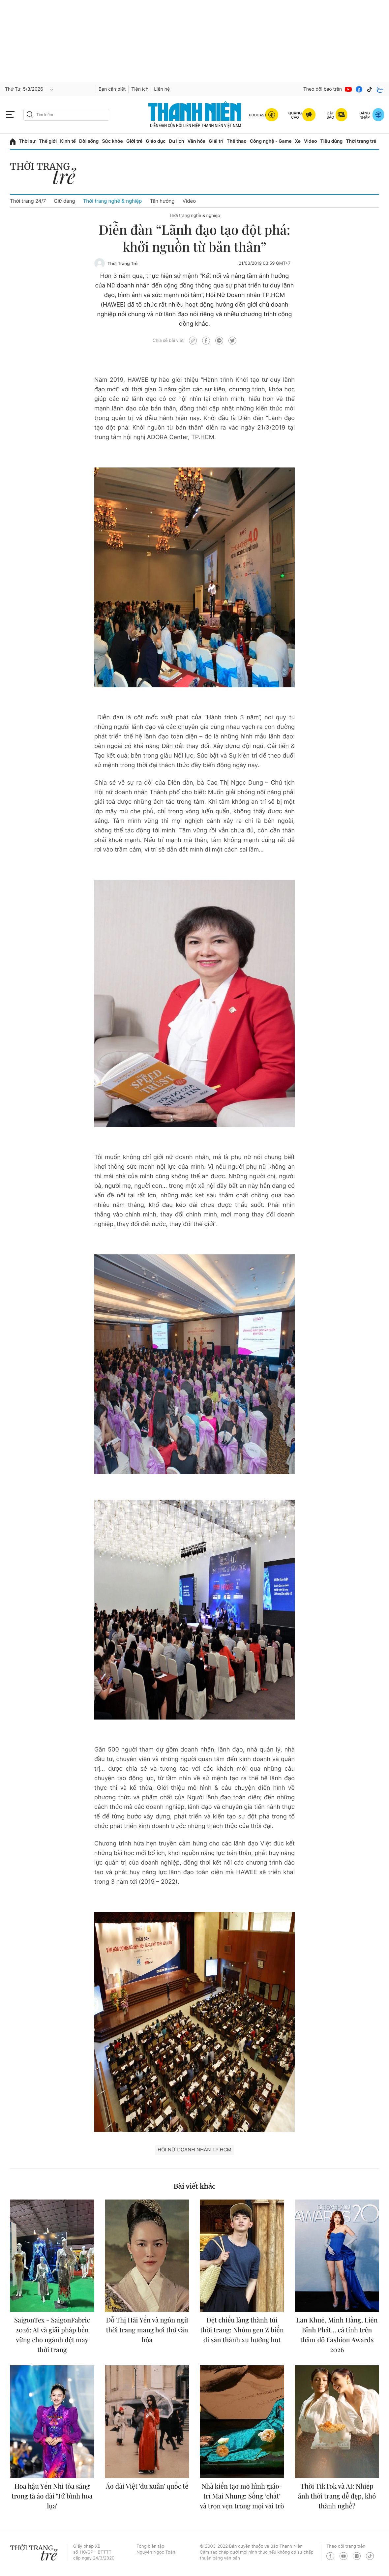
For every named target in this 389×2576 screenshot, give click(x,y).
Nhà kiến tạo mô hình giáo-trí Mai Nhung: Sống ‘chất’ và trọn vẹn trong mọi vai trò (242, 2496)
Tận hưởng (162, 201)
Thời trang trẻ (361, 141)
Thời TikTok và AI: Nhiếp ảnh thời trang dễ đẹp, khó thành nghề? (337, 2496)
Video (310, 141)
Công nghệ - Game (271, 141)
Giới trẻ (134, 141)
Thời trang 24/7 (28, 201)
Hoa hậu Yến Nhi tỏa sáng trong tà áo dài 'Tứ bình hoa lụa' (52, 2496)
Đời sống (89, 141)
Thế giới (48, 141)
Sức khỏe (112, 141)
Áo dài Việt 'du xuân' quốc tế (147, 2486)
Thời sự (27, 141)
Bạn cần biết (112, 89)
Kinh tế (68, 141)
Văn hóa (197, 141)
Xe (298, 141)
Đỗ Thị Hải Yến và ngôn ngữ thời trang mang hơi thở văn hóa (147, 2330)
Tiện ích (139, 89)
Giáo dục (155, 141)
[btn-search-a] (30, 114)
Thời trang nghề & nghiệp (112, 201)
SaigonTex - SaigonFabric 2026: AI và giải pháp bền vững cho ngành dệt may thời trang (52, 2335)
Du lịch (176, 141)
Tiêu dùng (331, 141)
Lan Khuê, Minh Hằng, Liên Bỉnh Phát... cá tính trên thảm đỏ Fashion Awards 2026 (336, 2335)
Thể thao (236, 141)
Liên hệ (162, 89)
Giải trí (216, 141)
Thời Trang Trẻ (122, 263)
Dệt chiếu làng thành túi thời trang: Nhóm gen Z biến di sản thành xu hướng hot (242, 2330)
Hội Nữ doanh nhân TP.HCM (194, 2149)
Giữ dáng (64, 201)
